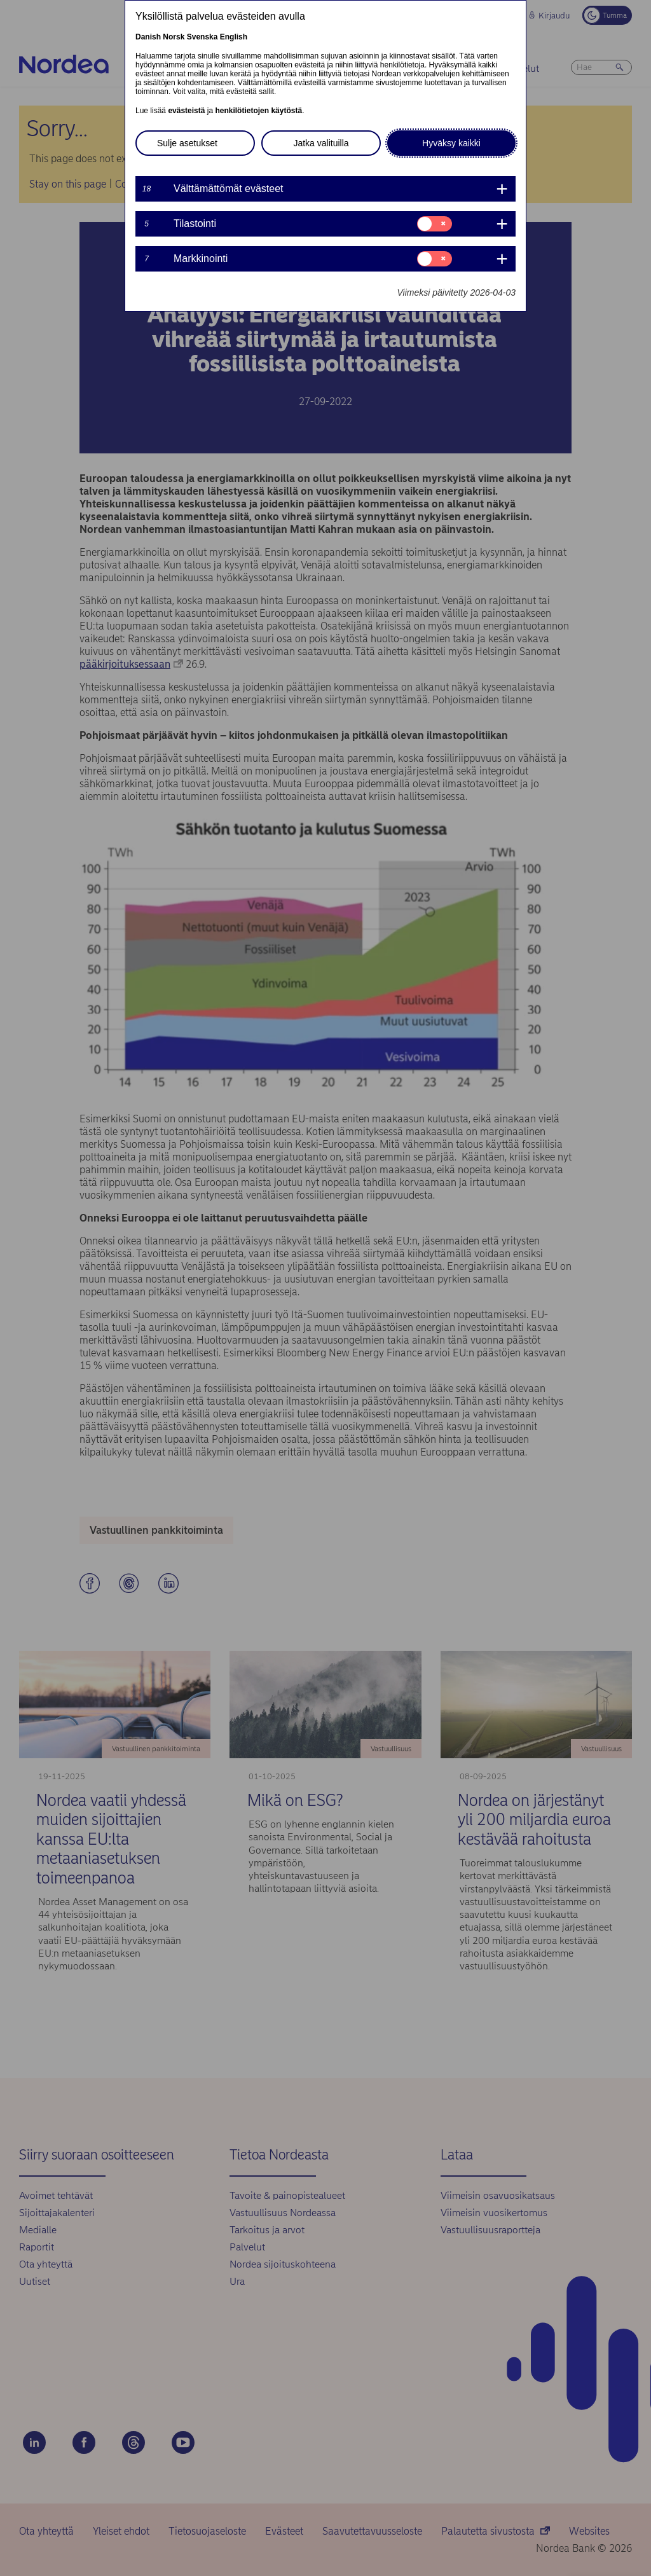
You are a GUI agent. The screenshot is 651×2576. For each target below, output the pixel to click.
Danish (148, 36)
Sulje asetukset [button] (187, 143)
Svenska (202, 36)
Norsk (173, 36)
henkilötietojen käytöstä (258, 110)
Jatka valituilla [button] (320, 143)
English (233, 36)
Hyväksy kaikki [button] (451, 143)
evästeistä (186, 110)
